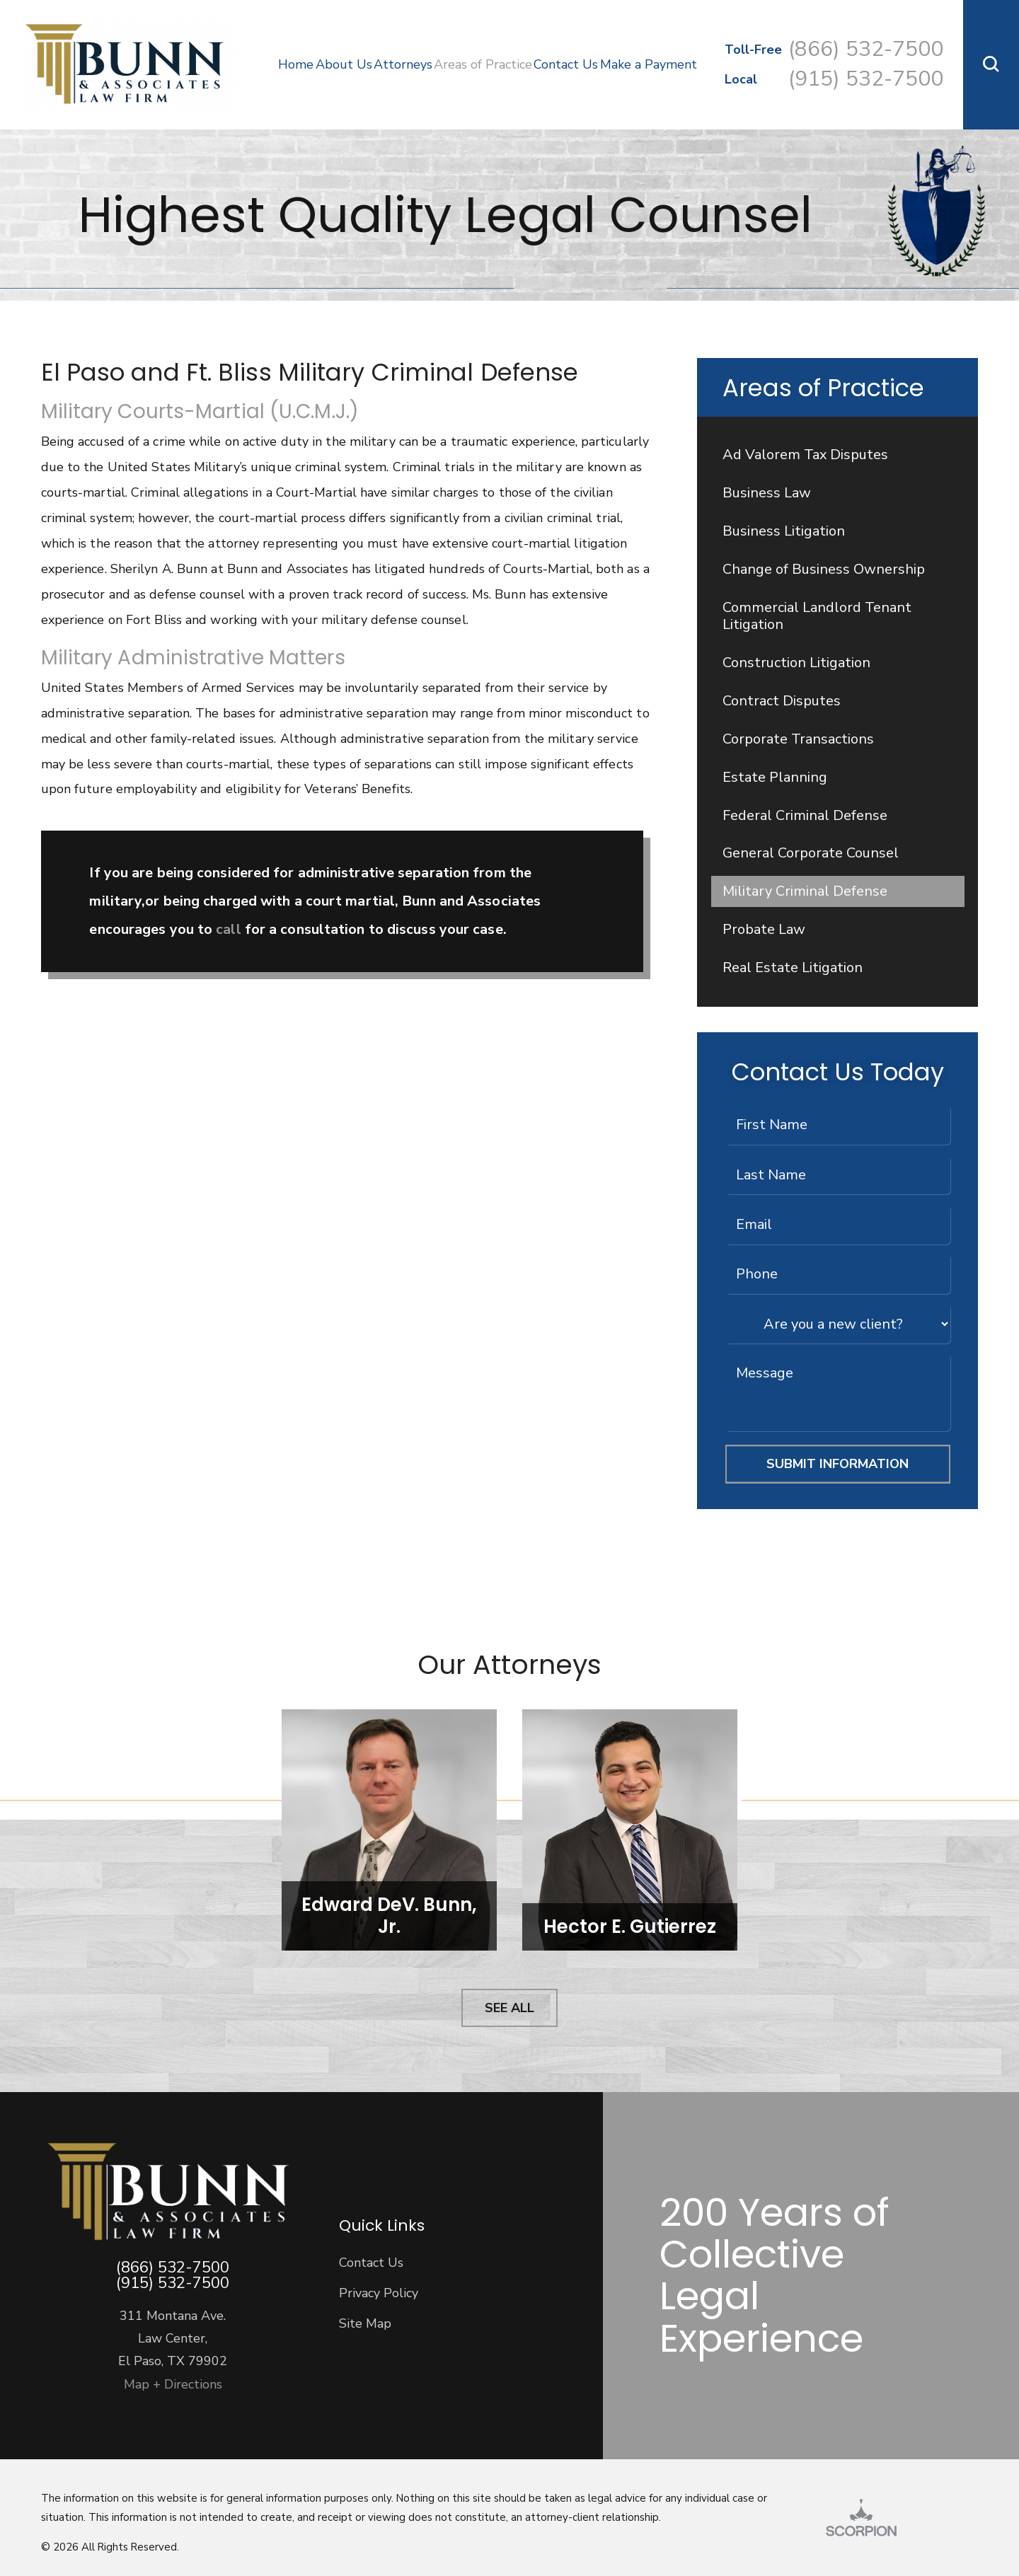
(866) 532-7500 (865, 49)
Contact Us (371, 2262)
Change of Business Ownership (823, 569)
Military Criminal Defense (804, 891)
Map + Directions (173, 2384)
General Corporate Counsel (810, 852)
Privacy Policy (378, 2293)
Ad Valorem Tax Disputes (805, 454)
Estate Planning (774, 777)
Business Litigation (783, 531)
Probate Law (763, 929)
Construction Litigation (796, 662)
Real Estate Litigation (792, 967)
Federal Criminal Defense (804, 815)
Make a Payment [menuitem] (648, 64)
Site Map (365, 2323)
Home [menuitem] (295, 64)
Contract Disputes (781, 700)
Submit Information (837, 1463)
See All (509, 2007)
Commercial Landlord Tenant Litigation (816, 616)
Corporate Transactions (798, 739)
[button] (991, 64)
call (230, 929)
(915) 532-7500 (865, 78)
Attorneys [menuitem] (403, 64)
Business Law (766, 492)
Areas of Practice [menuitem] (483, 64)
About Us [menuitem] (344, 64)
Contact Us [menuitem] (566, 64)
